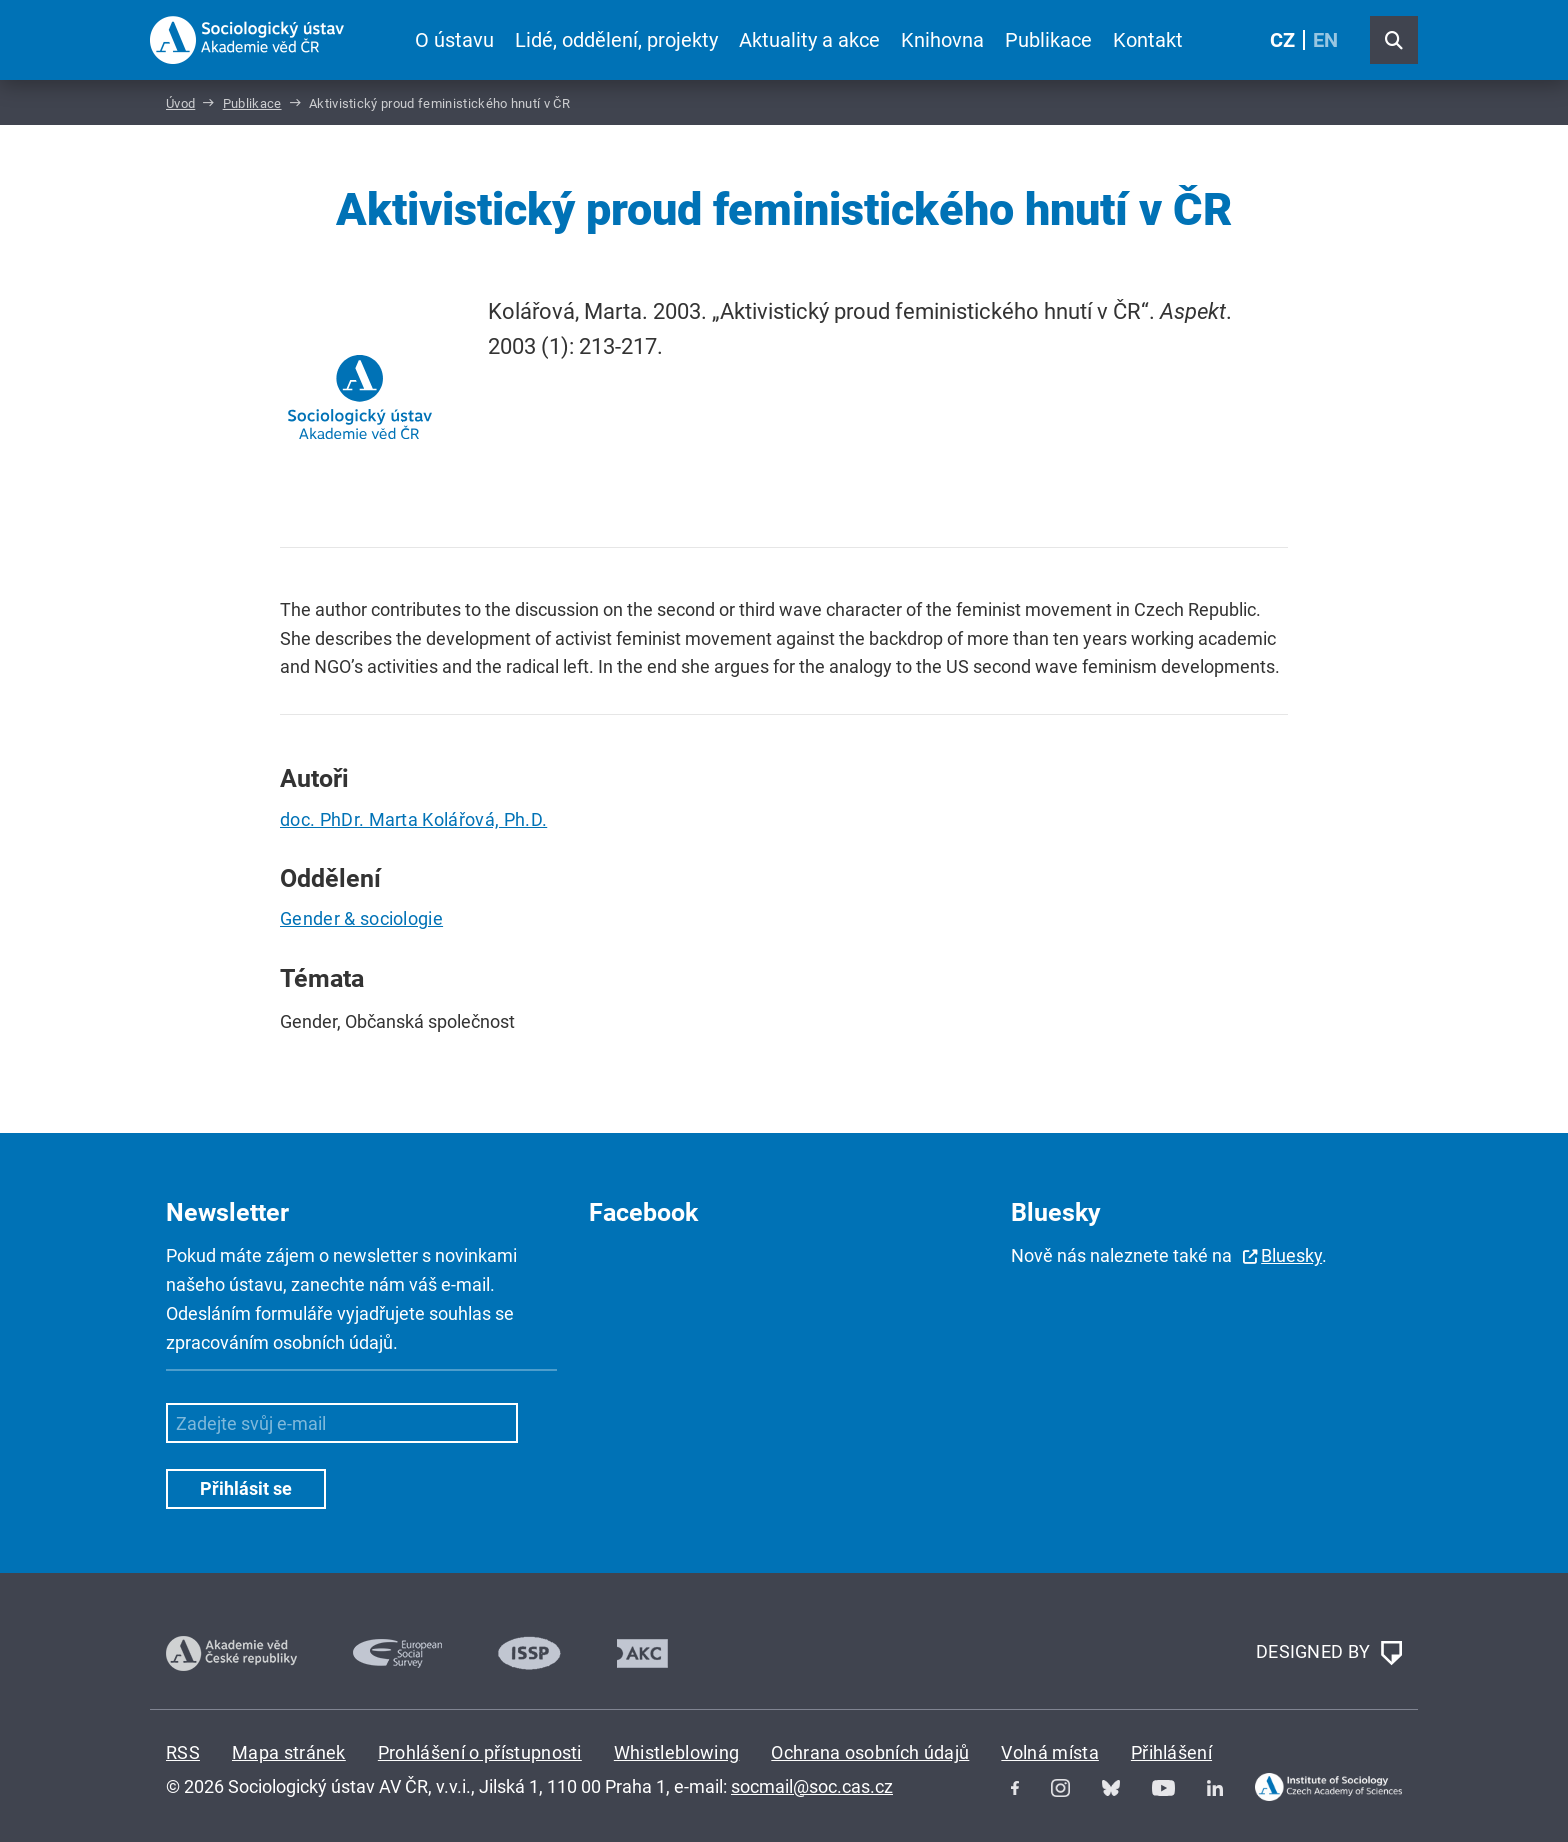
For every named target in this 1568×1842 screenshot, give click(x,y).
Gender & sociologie (361, 918)
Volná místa (1050, 1752)
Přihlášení (1171, 1752)
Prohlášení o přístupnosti (480, 1752)
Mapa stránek (289, 1752)
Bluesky (1291, 1255)
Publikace (1048, 40)
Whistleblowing (676, 1752)
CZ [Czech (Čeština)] (1282, 40)
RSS (183, 1752)
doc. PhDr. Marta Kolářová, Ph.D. (413, 819)
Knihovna (942, 40)
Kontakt (1148, 40)
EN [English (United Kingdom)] (1325, 40)
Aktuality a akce (809, 40)
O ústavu (454, 40)
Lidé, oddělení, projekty (616, 40)
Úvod (180, 103)
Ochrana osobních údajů (870, 1752)
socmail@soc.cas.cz (812, 1786)
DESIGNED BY (1329, 1653)
